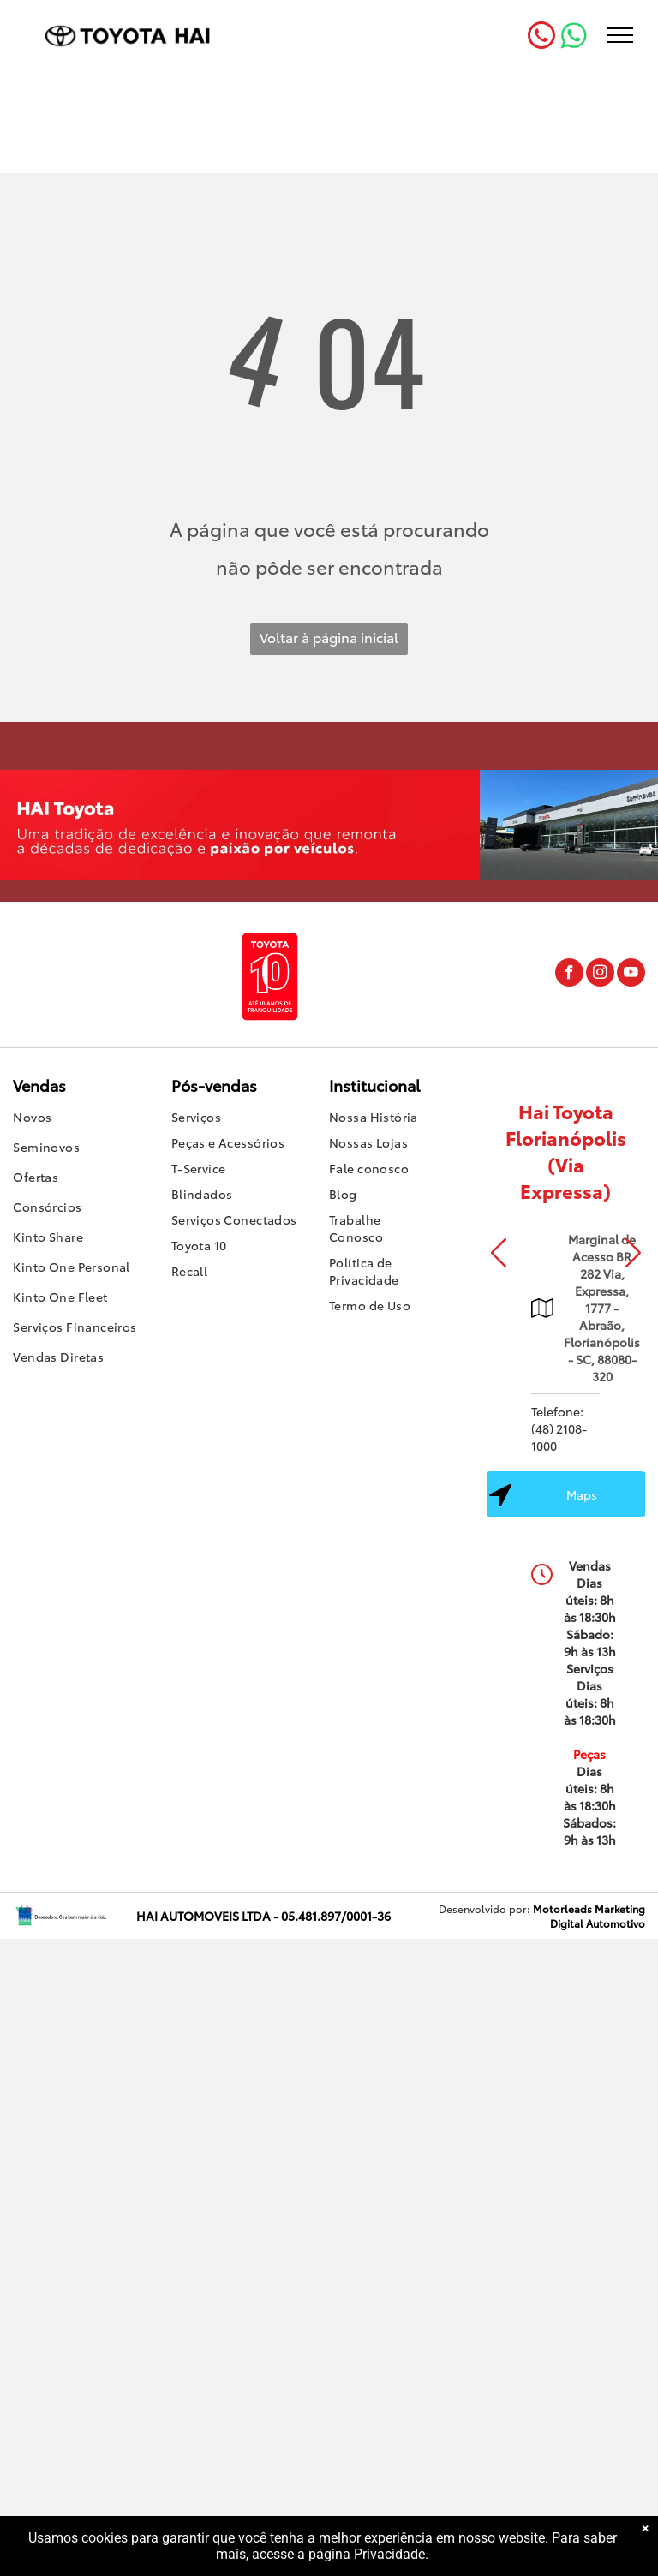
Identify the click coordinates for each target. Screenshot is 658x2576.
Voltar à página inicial (329, 637)
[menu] (620, 35)
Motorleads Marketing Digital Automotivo (589, 1915)
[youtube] (631, 974)
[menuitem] (91, 1119)
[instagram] (600, 974)
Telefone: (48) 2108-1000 (559, 1428)
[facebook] (569, 974)
